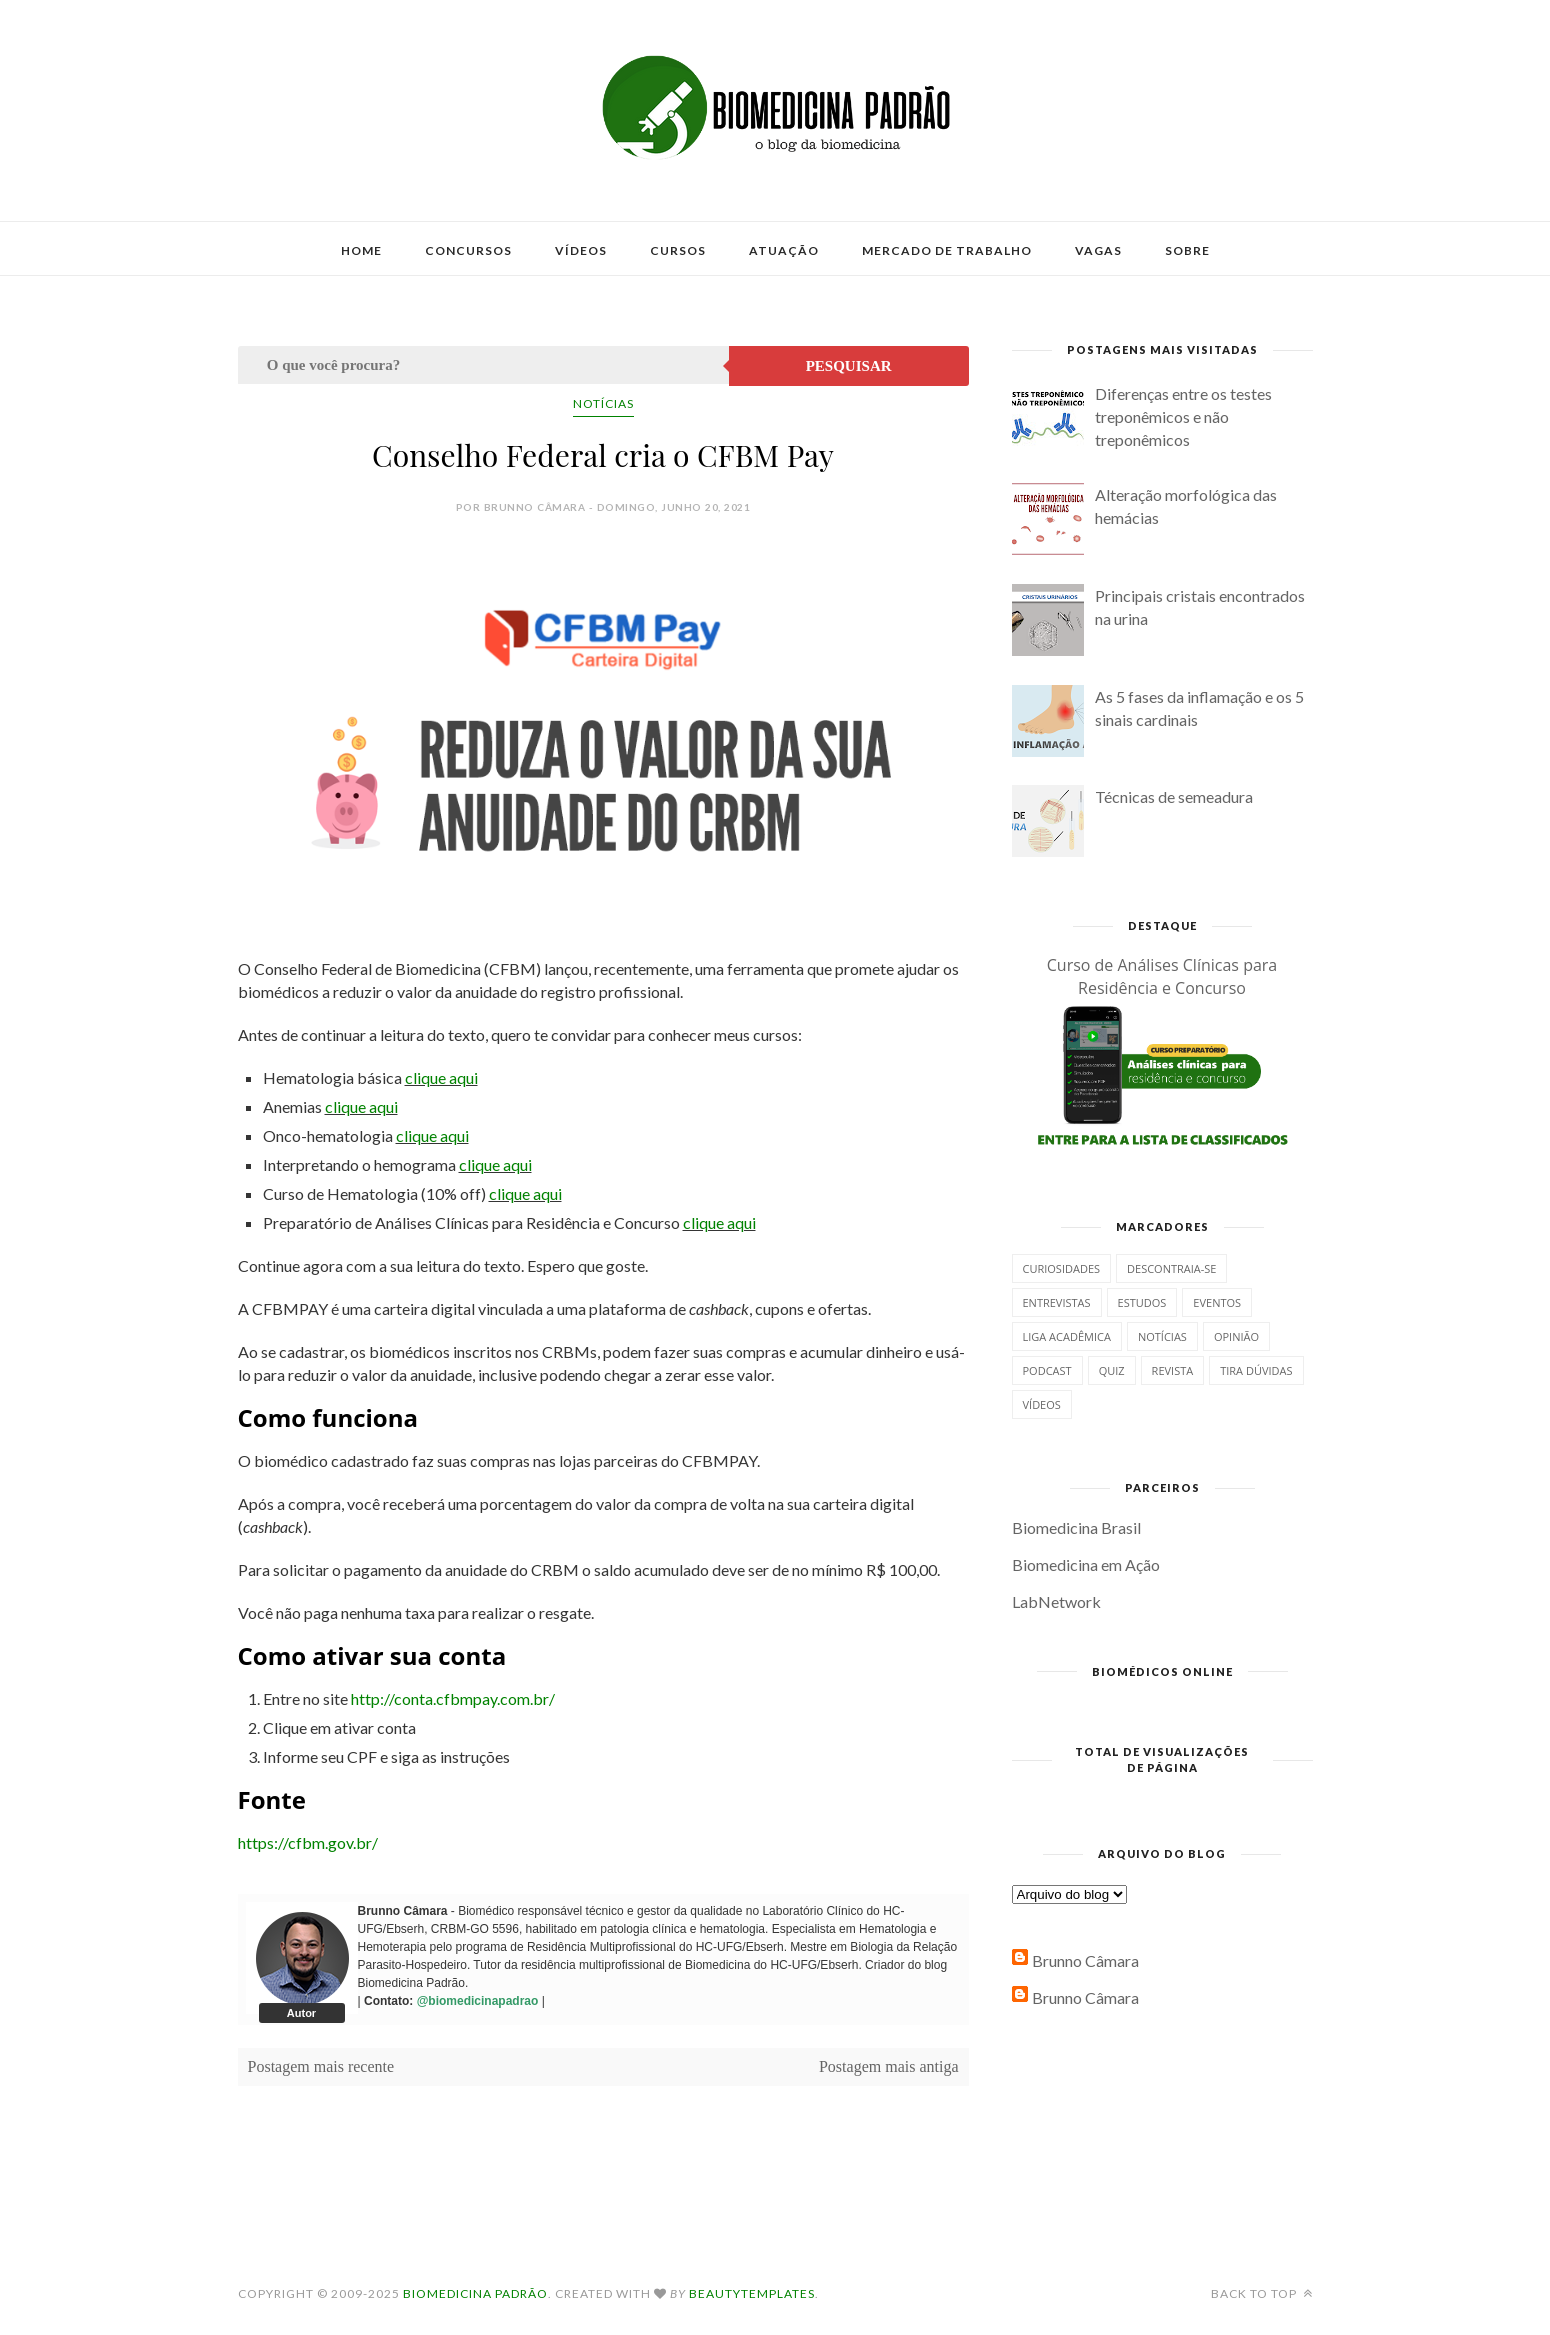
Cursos (678, 250)
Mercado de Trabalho (947, 250)
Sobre (1187, 250)
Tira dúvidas (1256, 1370)
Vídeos (581, 250)
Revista (1173, 1370)
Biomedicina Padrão (475, 2293)
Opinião (1236, 1336)
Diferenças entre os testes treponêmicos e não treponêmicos (1183, 416)
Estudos (1142, 1302)
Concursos (468, 250)
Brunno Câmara (1085, 1960)
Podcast (1047, 1370)
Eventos (1217, 1302)
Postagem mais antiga (889, 2066)
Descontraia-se (1171, 1268)
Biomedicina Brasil (1076, 1527)
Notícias (603, 403)
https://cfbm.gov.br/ (308, 1842)
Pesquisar (849, 366)
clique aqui (441, 1077)
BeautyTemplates (752, 2293)
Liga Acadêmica (1067, 1336)
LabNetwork (1056, 1601)
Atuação (784, 250)
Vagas (1098, 250)
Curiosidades (1062, 1268)
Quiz (1112, 1370)
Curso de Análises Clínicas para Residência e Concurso (1162, 976)
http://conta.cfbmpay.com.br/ (453, 1698)
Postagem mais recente (321, 2066)
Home (361, 250)
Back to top (1262, 2293)
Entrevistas (1057, 1302)
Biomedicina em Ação (1086, 1564)
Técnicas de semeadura (1174, 796)
